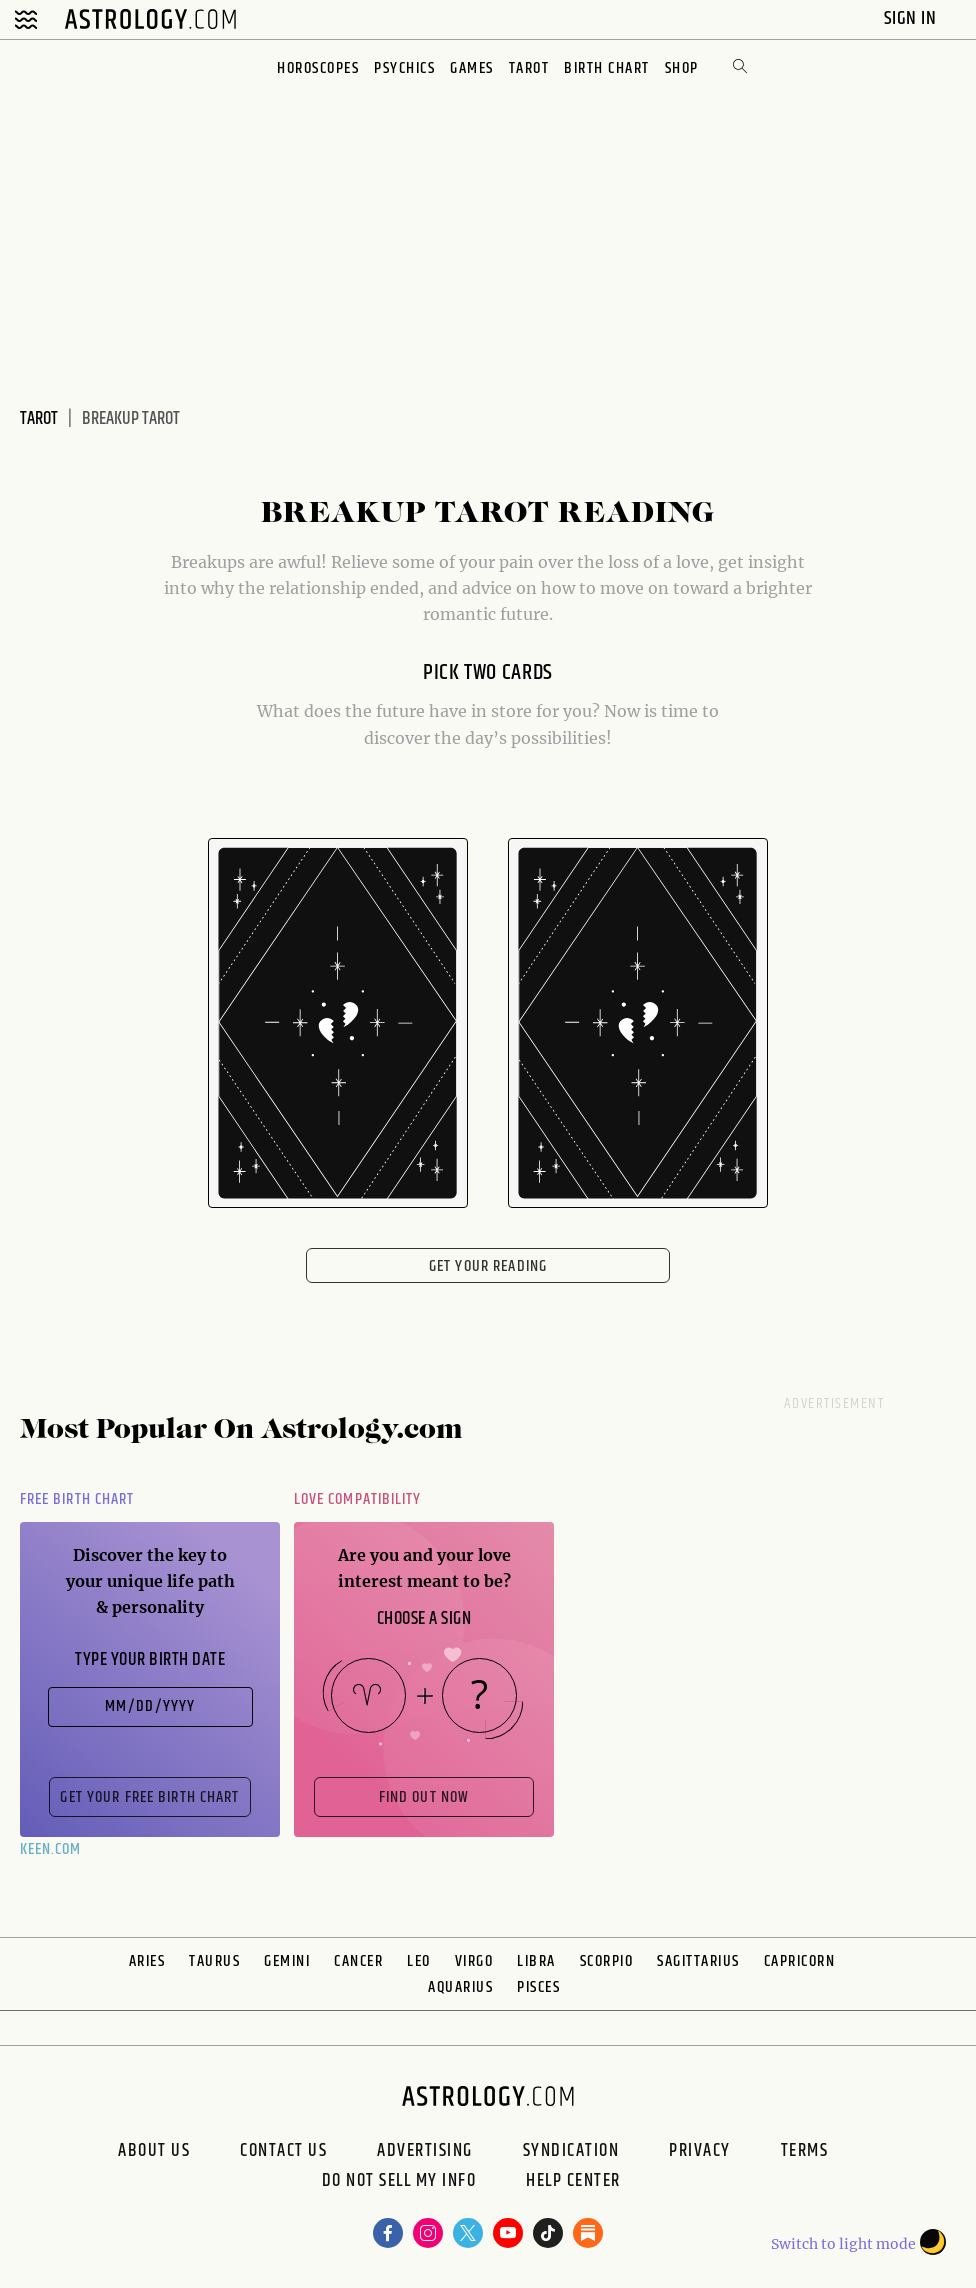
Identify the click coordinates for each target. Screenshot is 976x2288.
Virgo (474, 1961)
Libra (536, 1961)
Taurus (214, 1961)
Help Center (573, 2183)
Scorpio (607, 1961)
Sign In (912, 18)
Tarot (529, 68)
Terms (805, 2151)
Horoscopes (318, 68)
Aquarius (460, 1987)
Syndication (571, 2151)
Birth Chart (607, 68)
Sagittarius (698, 1961)
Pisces (538, 1987)
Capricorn (800, 1961)
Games (472, 68)
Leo (419, 1961)
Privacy (700, 2151)
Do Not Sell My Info (399, 2183)
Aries (147, 1961)
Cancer (358, 1961)
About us (154, 2151)
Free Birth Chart (77, 1499)
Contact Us (283, 2151)
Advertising (425, 2151)
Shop (682, 68)
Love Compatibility (357, 1499)
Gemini (287, 1961)
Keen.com (51, 1849)
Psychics (404, 68)
